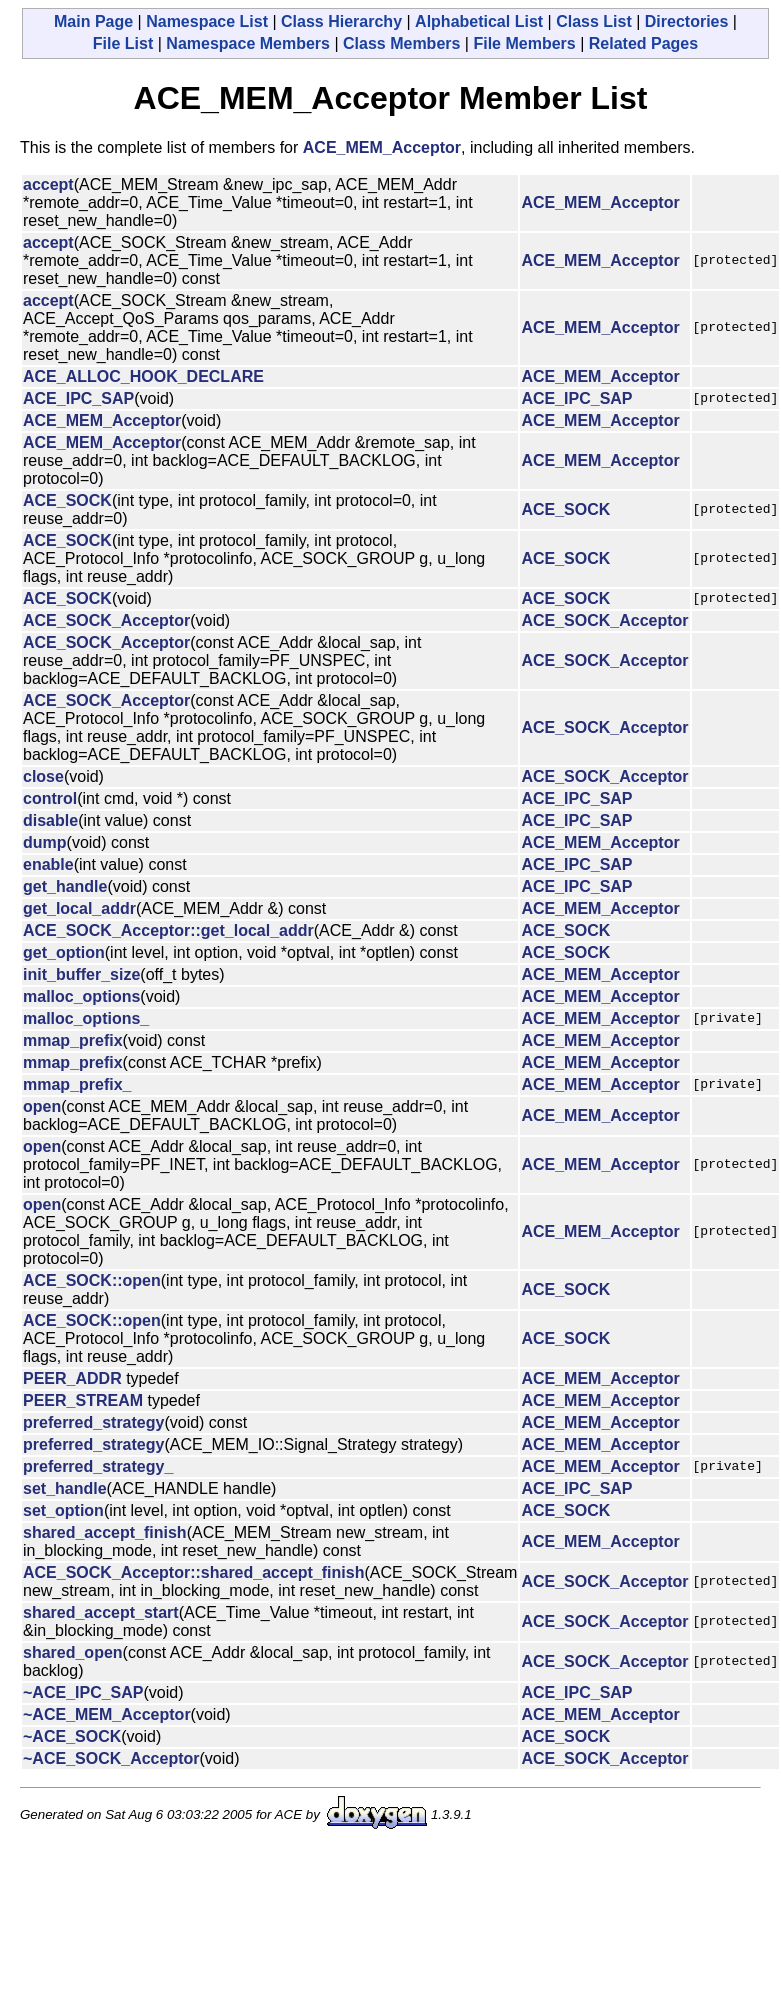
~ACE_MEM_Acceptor (107, 1714)
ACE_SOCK (67, 500)
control (50, 798)
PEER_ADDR (72, 1378)
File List (123, 43)
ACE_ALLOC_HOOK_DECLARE (143, 376)
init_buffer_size (81, 974)
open (42, 1106)
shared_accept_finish (105, 1532)
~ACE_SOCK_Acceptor (111, 1758)
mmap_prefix (73, 1040)
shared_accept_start (101, 1612)
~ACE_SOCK (72, 1736)
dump (45, 842)
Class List (594, 21)
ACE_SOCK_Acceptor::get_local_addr (168, 930)
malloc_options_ (86, 1018)
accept (48, 184)
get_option (64, 952)
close (43, 776)
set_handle (65, 1488)
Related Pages (643, 43)
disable (50, 820)
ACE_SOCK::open (92, 1280)
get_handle (65, 886)
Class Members (401, 43)
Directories (687, 21)
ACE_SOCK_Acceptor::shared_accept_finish (193, 1572)
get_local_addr (79, 908)
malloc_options (81, 996)
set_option (63, 1510)
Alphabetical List (479, 21)
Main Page (93, 21)
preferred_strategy (93, 1422)
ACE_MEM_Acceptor (382, 147)
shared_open (73, 1652)
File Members (524, 43)
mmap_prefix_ (77, 1084)
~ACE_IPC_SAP (83, 1692)
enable (48, 864)
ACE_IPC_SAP (78, 398)
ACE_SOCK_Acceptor (106, 620)
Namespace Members (248, 43)
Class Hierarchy (341, 21)
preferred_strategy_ (98, 1466)
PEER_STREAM (83, 1400)
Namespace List (207, 21)
